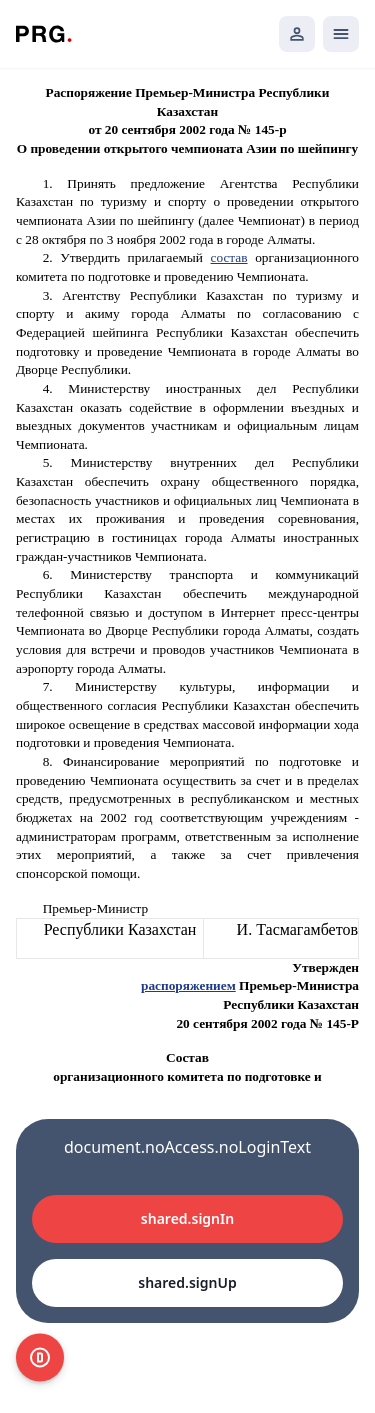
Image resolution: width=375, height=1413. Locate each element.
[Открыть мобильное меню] (341, 34)
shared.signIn (187, 1218)
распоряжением (188, 985)
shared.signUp (187, 1282)
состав (229, 257)
